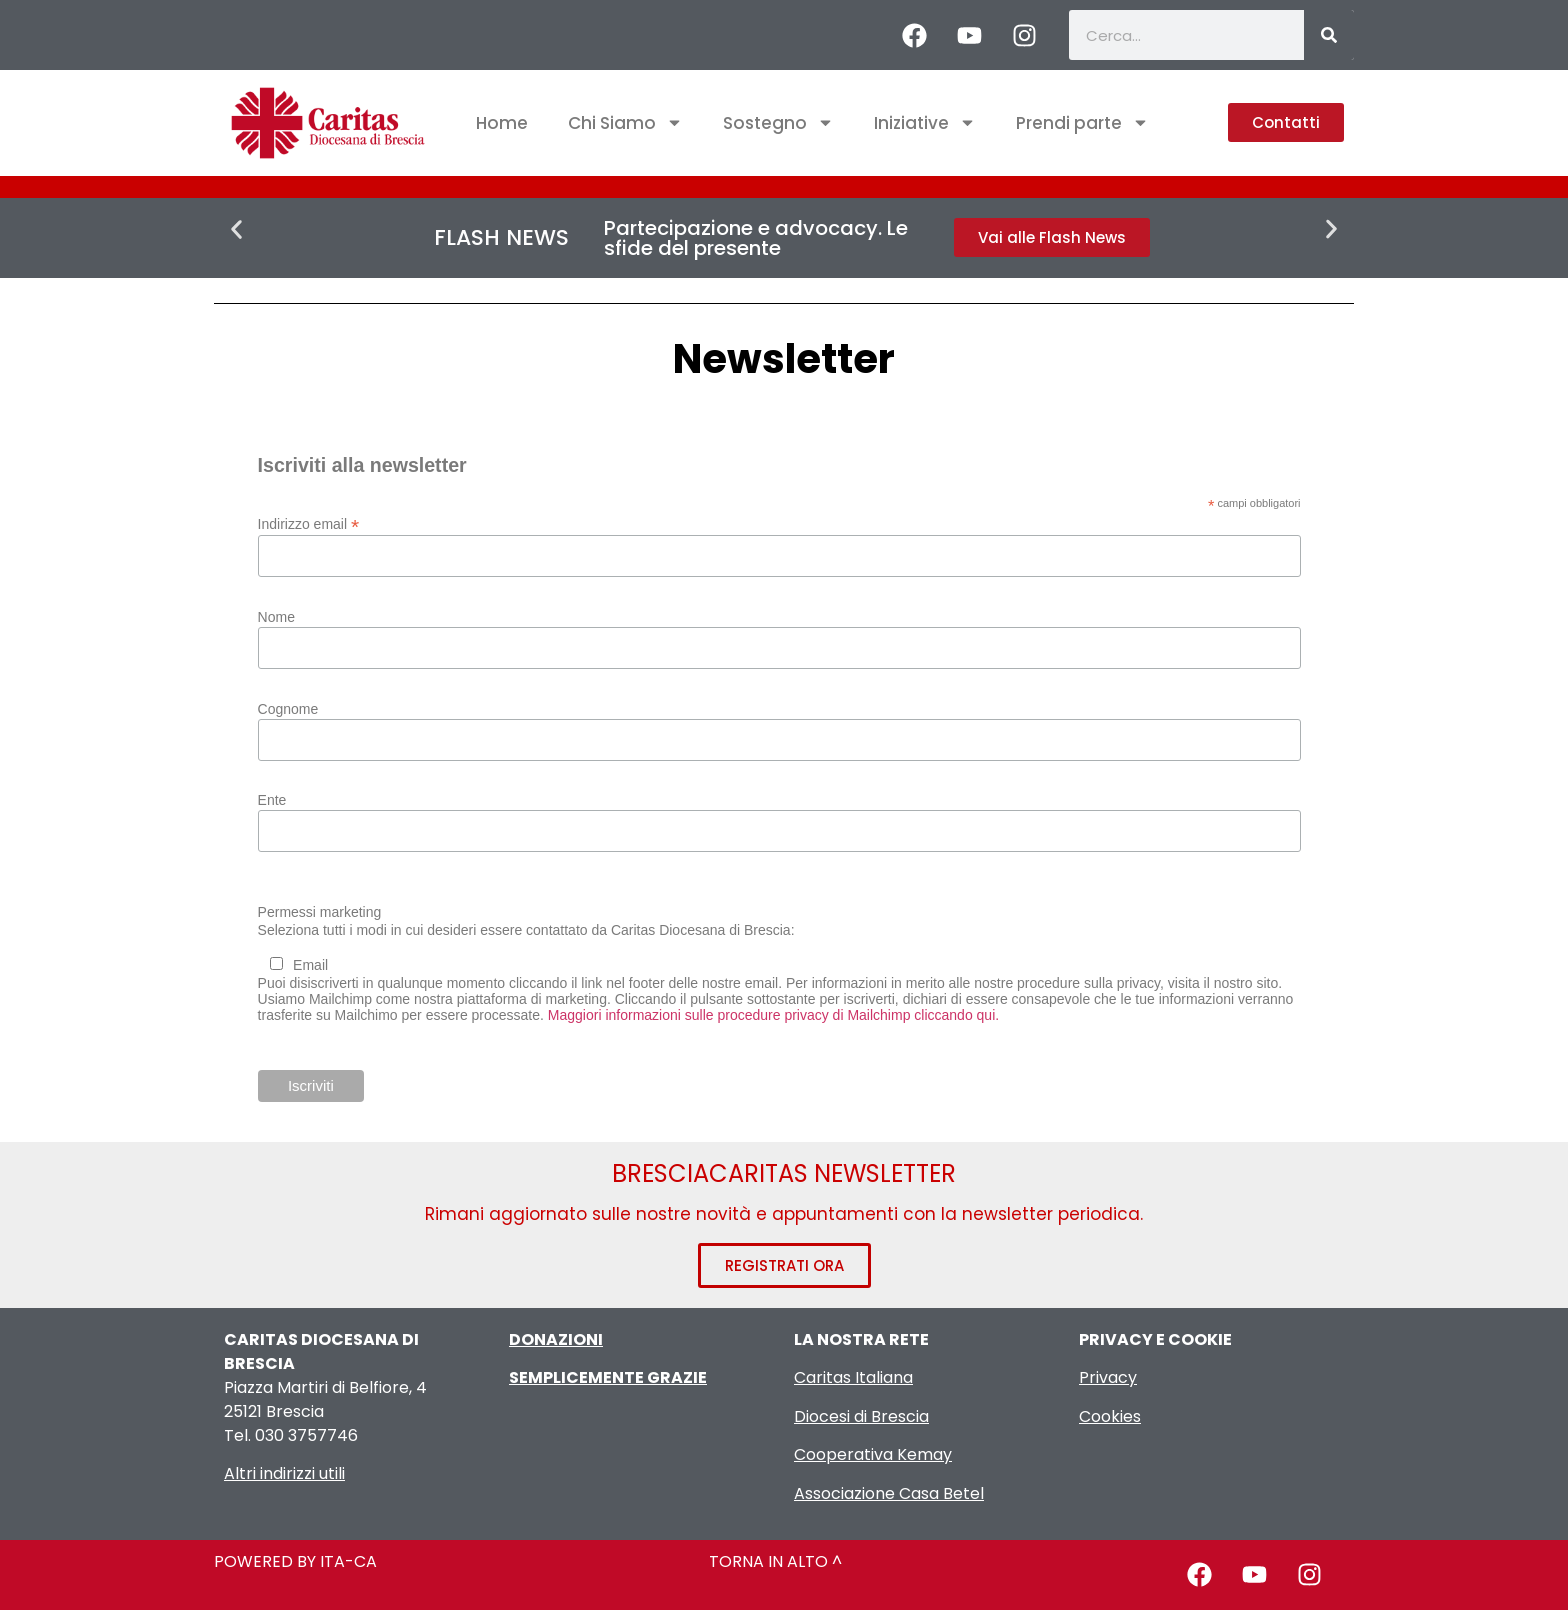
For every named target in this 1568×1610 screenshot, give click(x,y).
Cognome (288, 709)
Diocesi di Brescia (861, 1416)
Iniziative (925, 122)
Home (502, 123)
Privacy (1108, 1377)
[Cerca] (1329, 35)
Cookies (1110, 1416)
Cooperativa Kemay (873, 1454)
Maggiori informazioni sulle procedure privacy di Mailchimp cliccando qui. (773, 1015)
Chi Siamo (625, 122)
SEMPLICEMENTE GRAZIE (608, 1377)
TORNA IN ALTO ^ (775, 1561)
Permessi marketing (320, 912)
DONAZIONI (556, 1339)
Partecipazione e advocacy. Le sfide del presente (756, 238)
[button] (236, 229)
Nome (276, 617)
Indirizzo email (309, 523)
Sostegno (778, 122)
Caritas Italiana (853, 1377)
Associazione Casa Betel (889, 1493)
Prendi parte (1082, 122)
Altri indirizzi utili (284, 1473)
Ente (272, 800)
